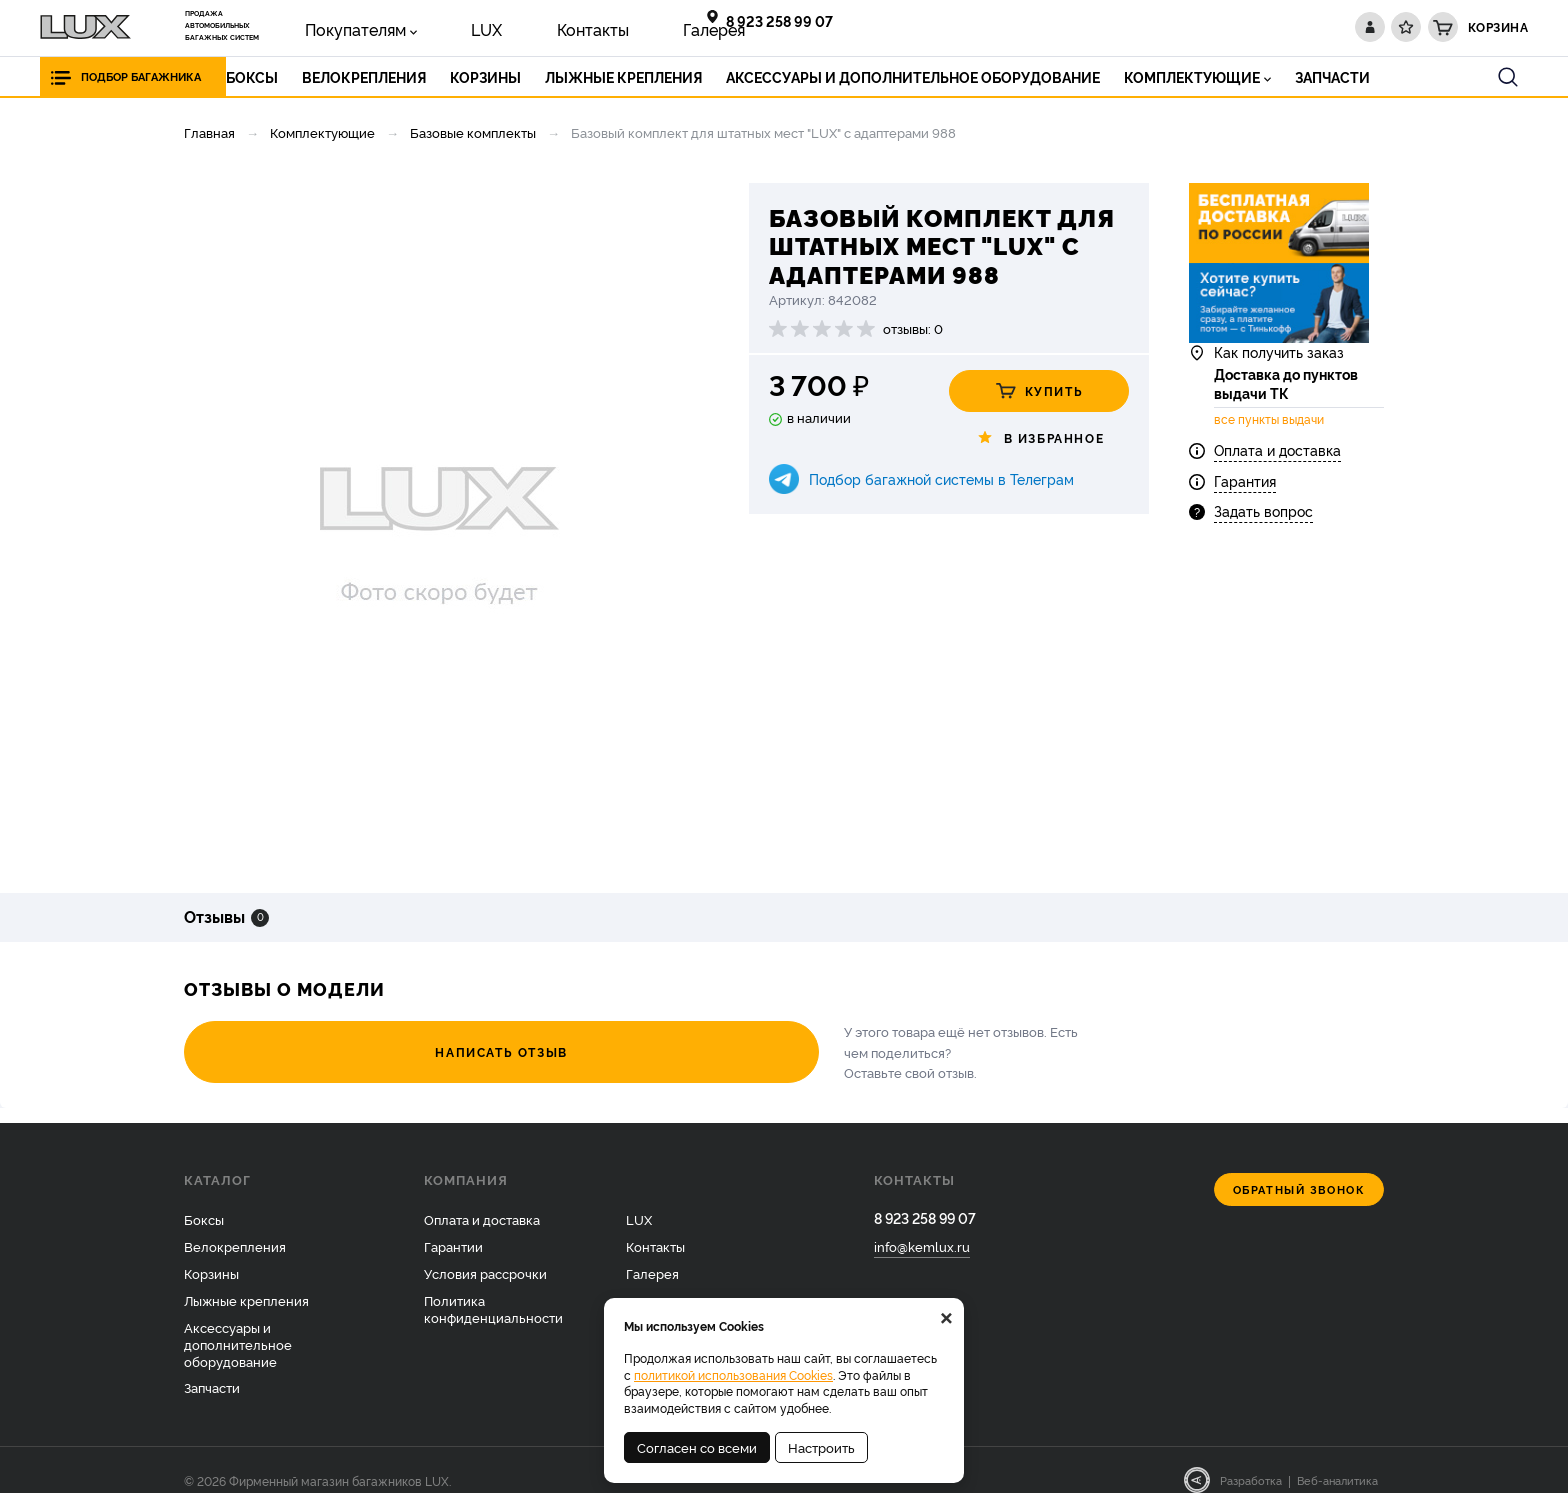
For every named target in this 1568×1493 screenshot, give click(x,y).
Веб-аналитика (1337, 1460)
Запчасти (212, 1367)
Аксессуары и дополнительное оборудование (238, 1323)
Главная (209, 132)
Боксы (204, 1199)
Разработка (1251, 1460)
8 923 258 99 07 (788, 20)
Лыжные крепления (246, 1280)
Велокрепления (235, 1226)
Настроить (821, 1447)
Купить (1039, 391)
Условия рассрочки (485, 1253)
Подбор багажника (158, 76)
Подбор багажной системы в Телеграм (941, 478)
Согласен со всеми (697, 1447)
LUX (429, 26)
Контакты (500, 26)
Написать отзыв (294, 1041)
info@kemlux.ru (922, 1230)
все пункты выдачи (1269, 456)
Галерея (584, 26)
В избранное (1039, 438)
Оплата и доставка (1277, 487)
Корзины (211, 1253)
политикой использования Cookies (733, 1374)
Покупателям (334, 26)
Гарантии (453, 1226)
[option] (439, 523)
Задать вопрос (1263, 547)
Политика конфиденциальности (493, 1288)
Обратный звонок (1299, 1169)
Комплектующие (322, 132)
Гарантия (1245, 517)
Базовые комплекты (473, 132)
